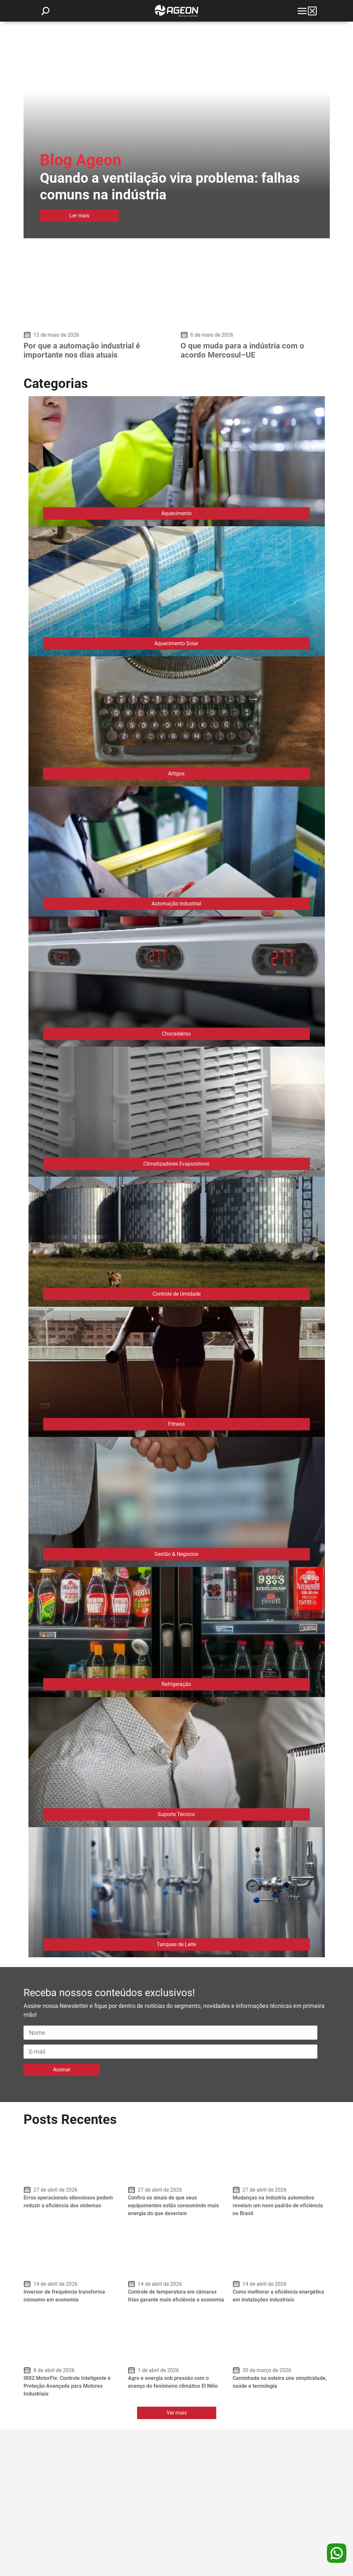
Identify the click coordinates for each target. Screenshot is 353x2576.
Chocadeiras (176, 1034)
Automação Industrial (176, 904)
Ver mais (177, 2413)
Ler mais (79, 215)
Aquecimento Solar (176, 643)
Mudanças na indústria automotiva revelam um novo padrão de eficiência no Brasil (278, 2205)
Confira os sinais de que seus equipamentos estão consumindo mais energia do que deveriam (173, 2205)
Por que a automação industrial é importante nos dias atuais (82, 350)
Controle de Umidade (176, 1294)
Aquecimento (176, 513)
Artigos (176, 773)
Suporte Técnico (176, 1814)
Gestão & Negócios (176, 1554)
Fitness (176, 1424)
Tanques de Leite (176, 1944)
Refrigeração (176, 1684)
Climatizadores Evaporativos (176, 1164)
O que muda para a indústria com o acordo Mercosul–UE (242, 350)
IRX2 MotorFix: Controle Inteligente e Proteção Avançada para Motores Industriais (67, 2386)
